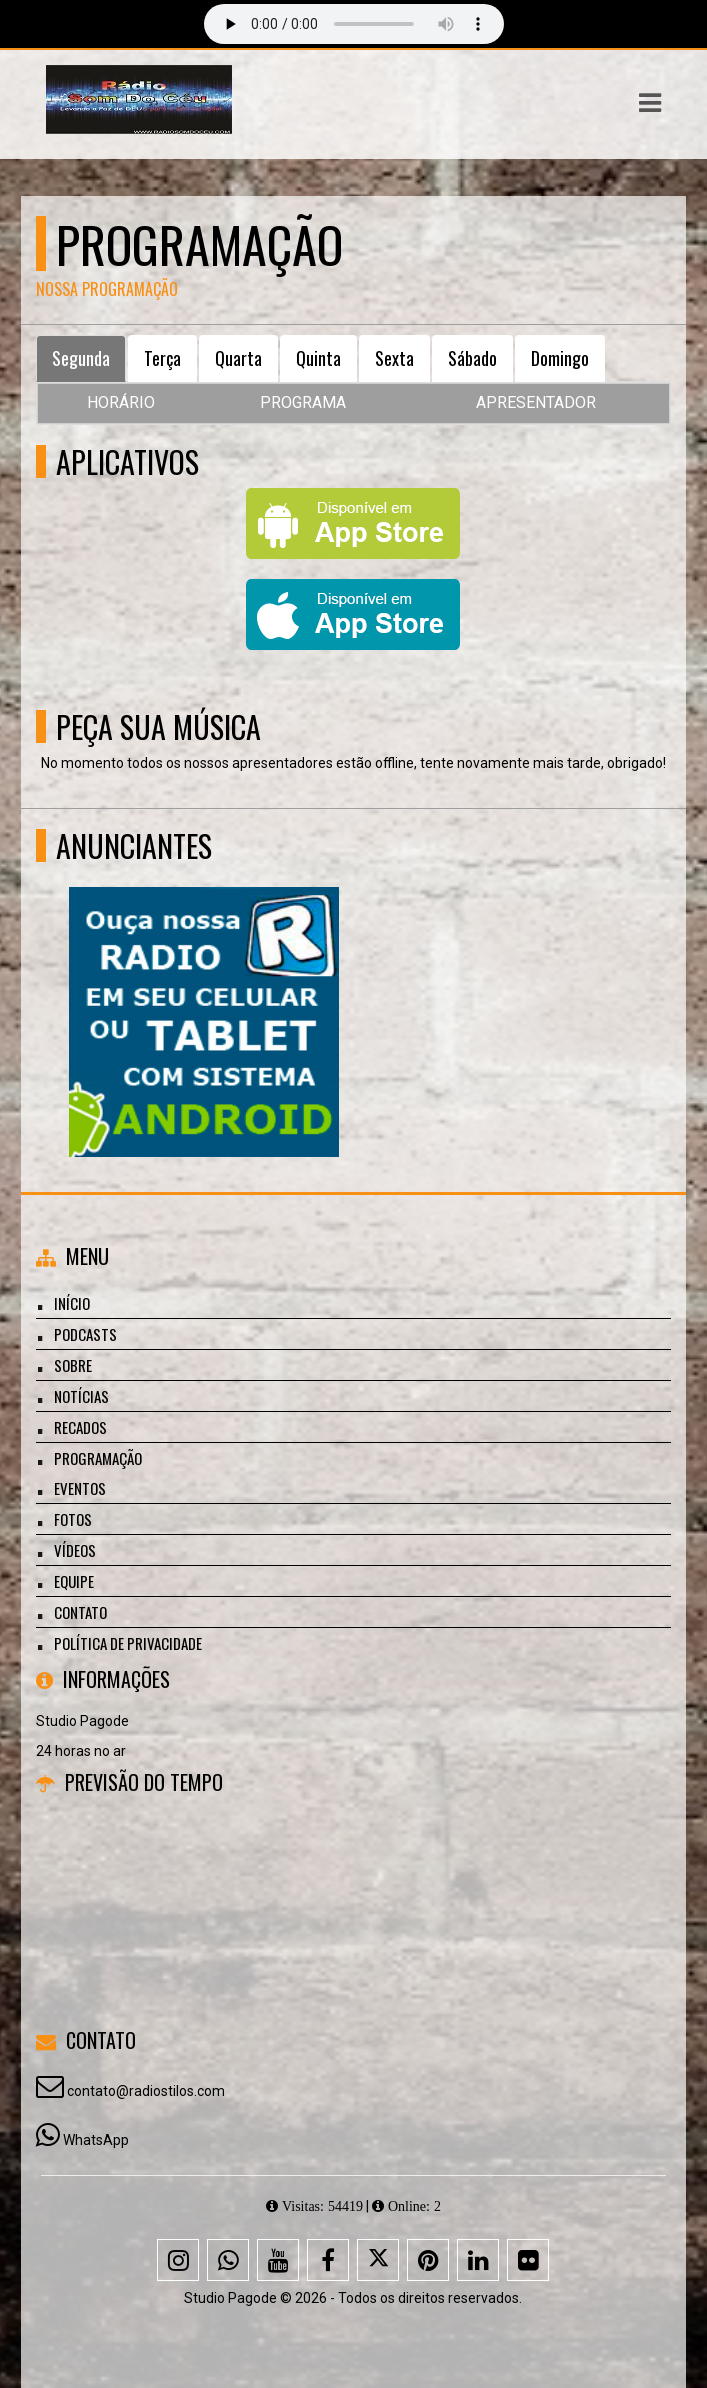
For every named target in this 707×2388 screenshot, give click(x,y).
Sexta (394, 358)
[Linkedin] (478, 2260)
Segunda (81, 358)
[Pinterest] (428, 2260)
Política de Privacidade (128, 1643)
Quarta (238, 358)
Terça (162, 358)
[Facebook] (328, 2260)
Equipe (74, 1581)
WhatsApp (96, 2140)
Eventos (80, 1488)
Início (72, 1303)
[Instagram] (178, 2260)
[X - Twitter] (378, 2260)
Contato (80, 1612)
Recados (80, 1427)
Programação (98, 1458)
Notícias (81, 1396)
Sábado (472, 358)
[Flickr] (528, 2260)
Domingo (560, 358)
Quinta (318, 358)
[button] (650, 103)
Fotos (73, 1519)
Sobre (73, 1365)
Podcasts (85, 1334)
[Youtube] (278, 2260)
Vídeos (75, 1550)
